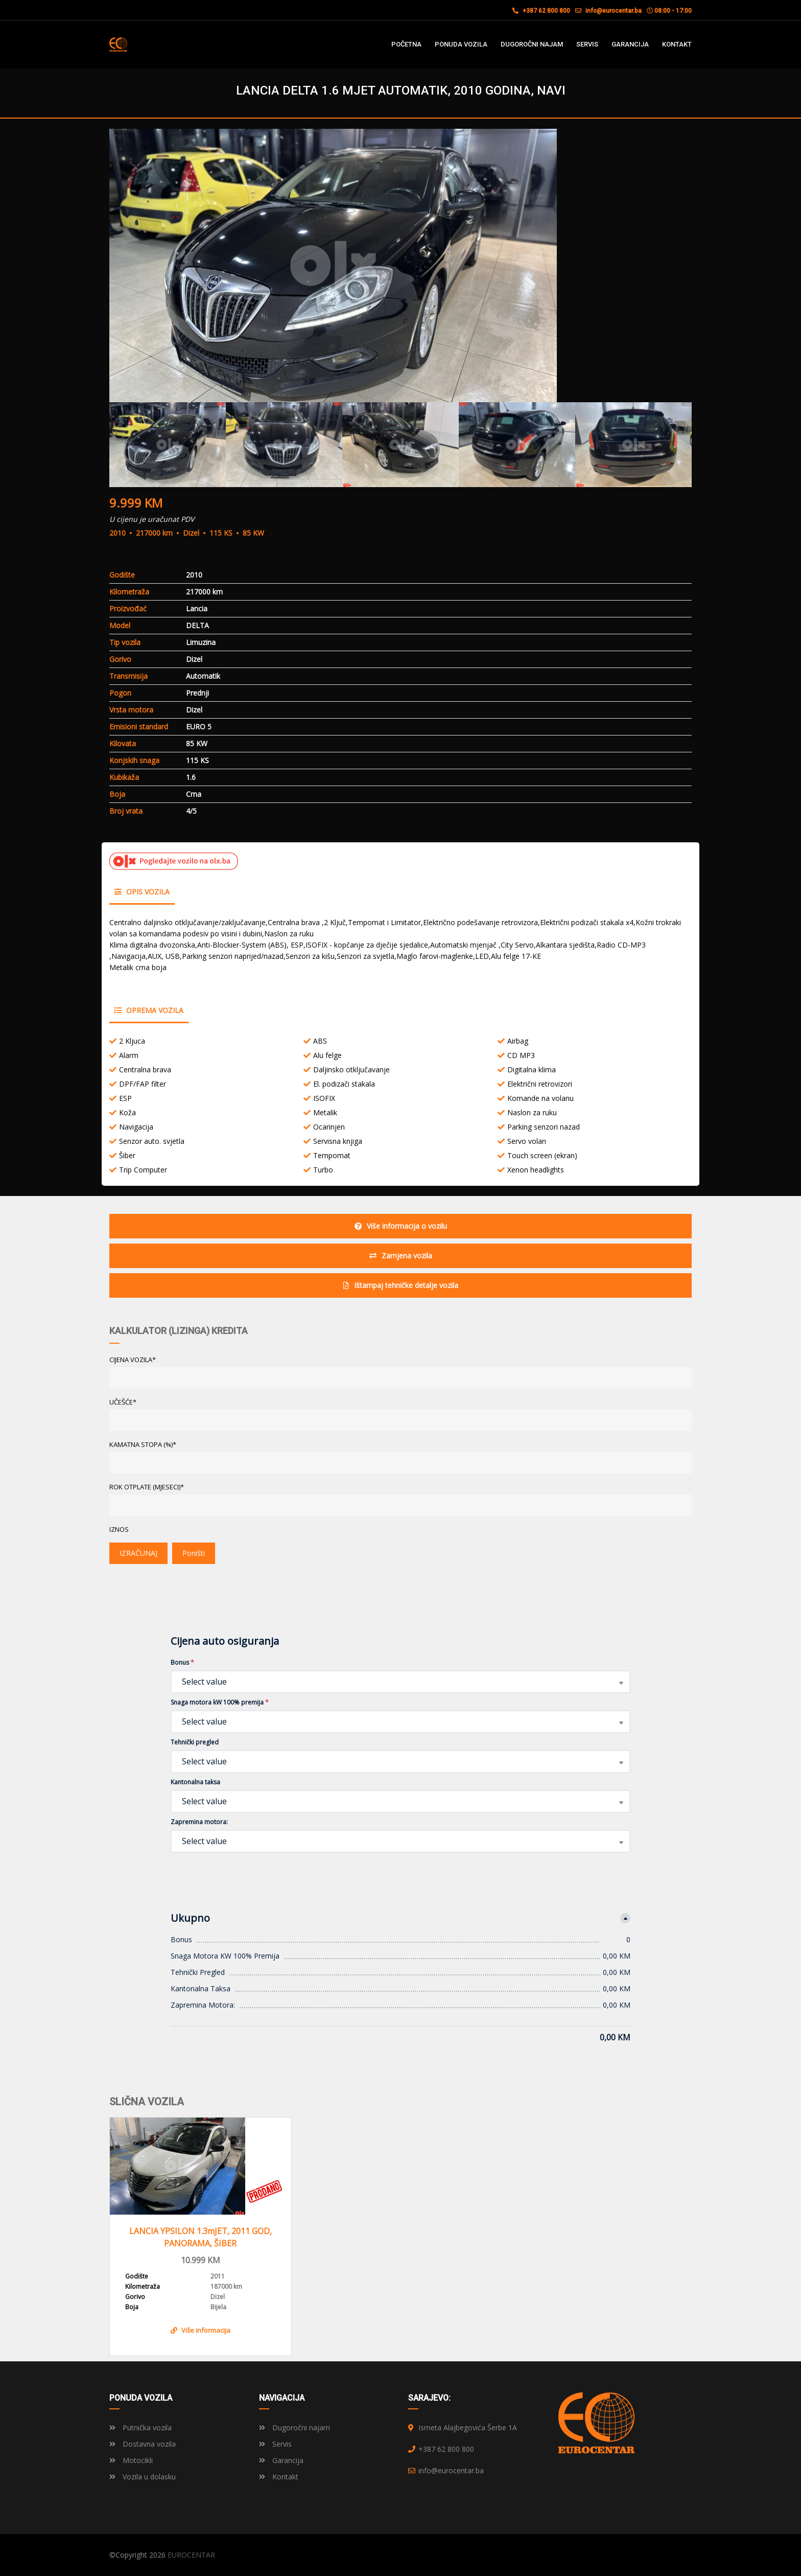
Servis (275, 2444)
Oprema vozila (148, 1010)
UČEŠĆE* (122, 1402)
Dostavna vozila (142, 2444)
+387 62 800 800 (541, 10)
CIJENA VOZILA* (132, 1359)
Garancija (281, 2460)
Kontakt (278, 2476)
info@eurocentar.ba (613, 10)
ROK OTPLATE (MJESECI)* (146, 1486)
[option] (400, 265)
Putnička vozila (140, 2427)
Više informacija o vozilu (401, 1226)
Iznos (119, 1529)
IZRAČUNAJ (138, 1553)
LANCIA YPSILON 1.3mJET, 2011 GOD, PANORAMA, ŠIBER (200, 2237)
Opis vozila (142, 891)
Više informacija (200, 2330)
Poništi (193, 1553)
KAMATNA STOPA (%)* (142, 1444)
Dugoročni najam (294, 2427)
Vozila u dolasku (142, 2476)
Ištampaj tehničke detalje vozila (400, 1285)
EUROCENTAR (191, 2555)
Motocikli (131, 2460)
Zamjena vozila (400, 1255)
